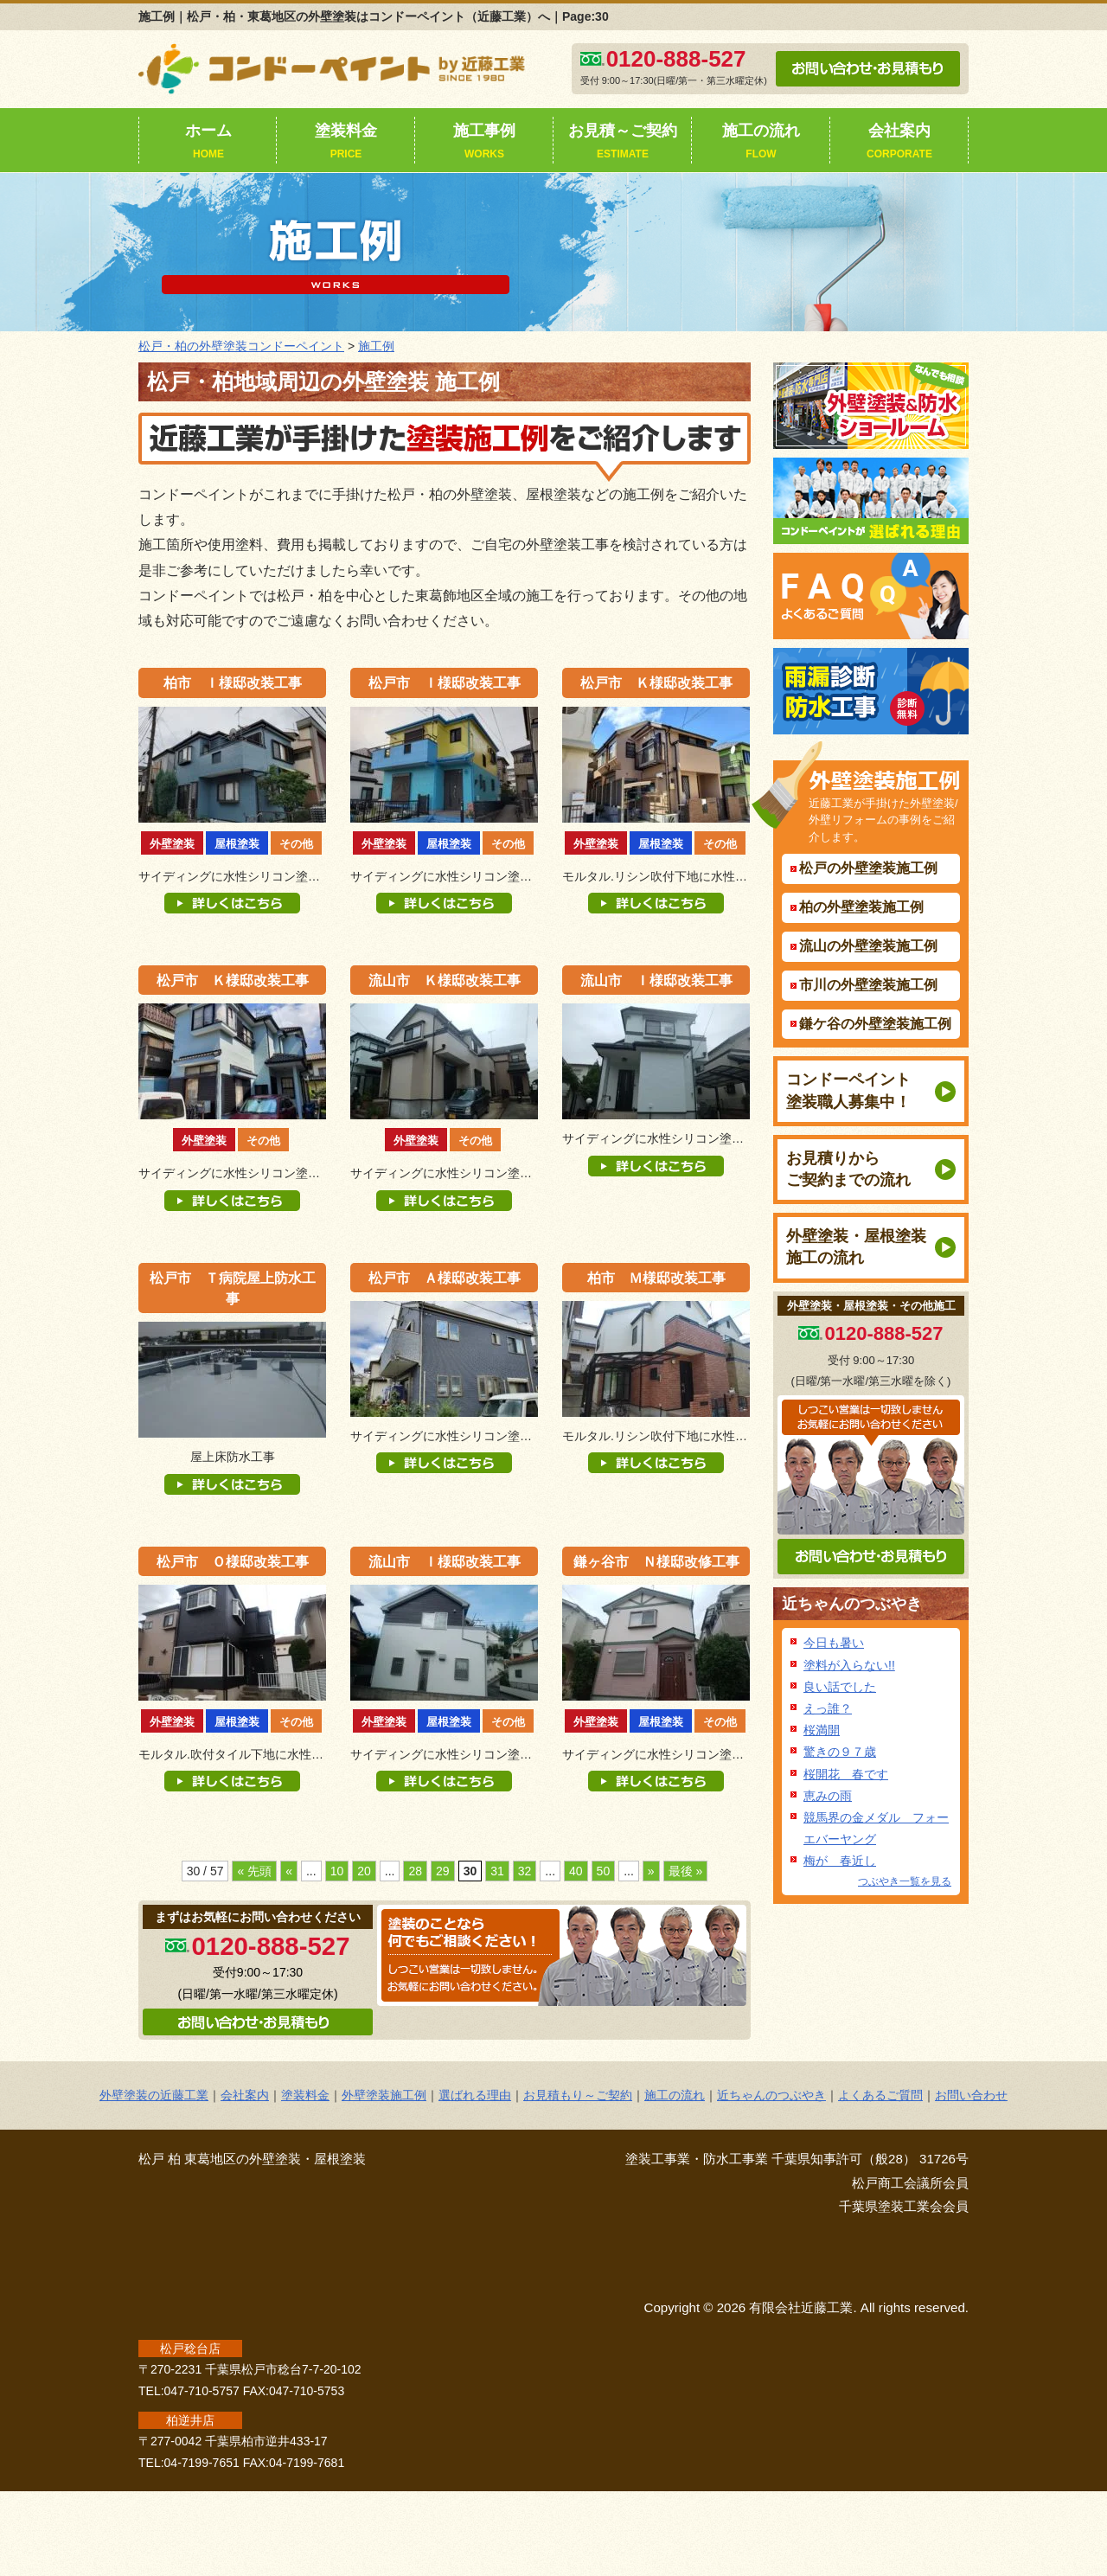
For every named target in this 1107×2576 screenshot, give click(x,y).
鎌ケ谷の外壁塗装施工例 (875, 1023)
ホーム (208, 142)
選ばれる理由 (474, 2095)
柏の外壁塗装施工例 (861, 907)
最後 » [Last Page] (686, 1871)
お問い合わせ (971, 2095)
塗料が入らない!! (849, 1665)
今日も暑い (833, 1643)
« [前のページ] (288, 1871)
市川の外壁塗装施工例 (868, 984)
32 (525, 1871)
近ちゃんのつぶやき (852, 1603)
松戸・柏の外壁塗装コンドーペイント (241, 346)
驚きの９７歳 (839, 1752)
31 (497, 1871)
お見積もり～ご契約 (577, 2095)
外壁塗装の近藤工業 (153, 2095)
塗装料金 (346, 142)
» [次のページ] (651, 1871)
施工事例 (484, 142)
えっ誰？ (827, 1708)
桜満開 (821, 1730)
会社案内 (899, 142)
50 (604, 1871)
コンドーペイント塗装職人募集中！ (848, 1090)
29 (443, 1871)
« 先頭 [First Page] (254, 1871)
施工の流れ (761, 142)
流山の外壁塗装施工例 (868, 946)
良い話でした (839, 1687)
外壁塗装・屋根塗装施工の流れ (856, 1246)
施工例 (376, 346)
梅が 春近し (839, 1861)
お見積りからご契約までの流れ (848, 1169)
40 (576, 1871)
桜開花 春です (845, 1774)
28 (415, 1871)
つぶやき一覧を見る (904, 1881)
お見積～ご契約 (623, 142)
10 (337, 1871)
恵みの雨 (827, 1796)
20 (364, 1871)
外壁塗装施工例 (384, 2095)
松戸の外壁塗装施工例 (868, 868)
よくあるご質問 (880, 2095)
